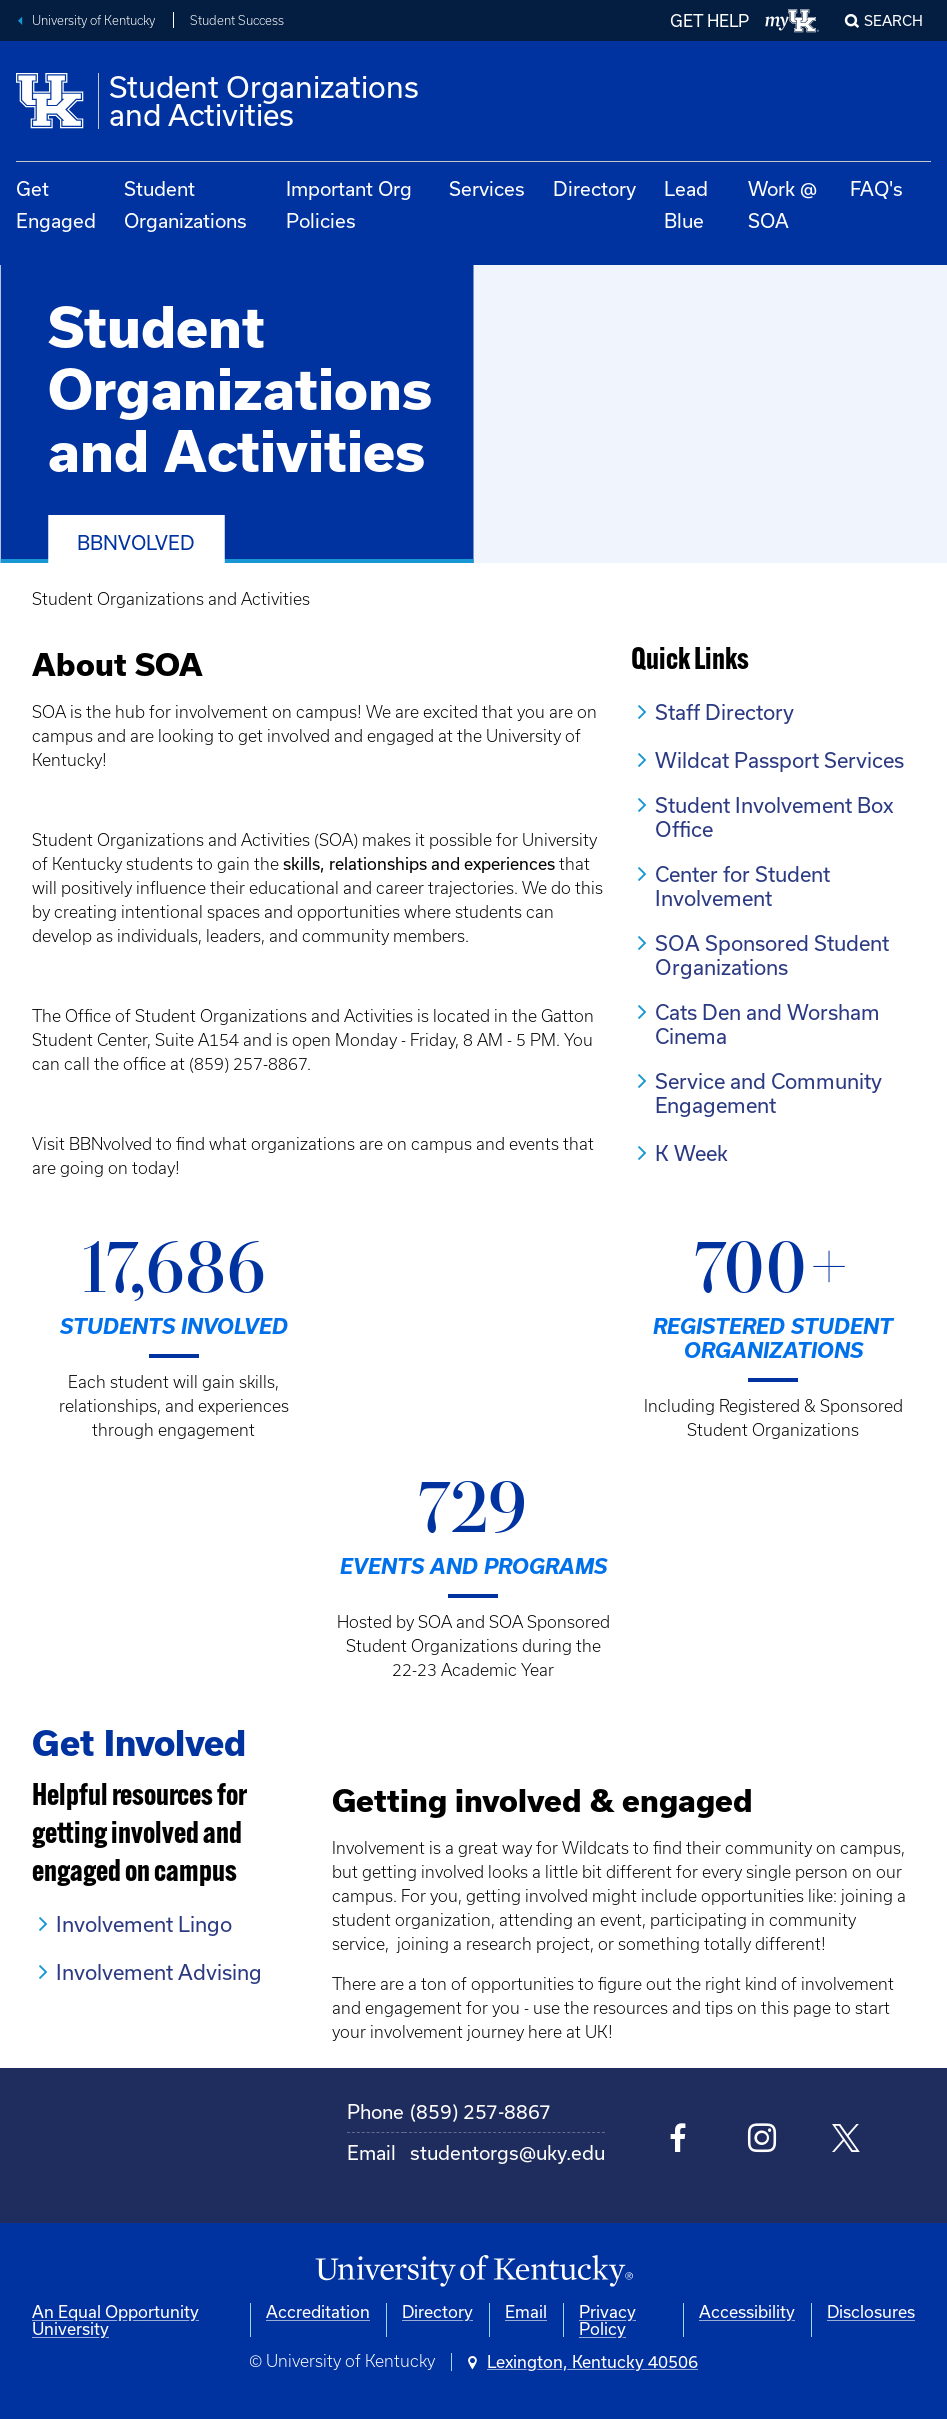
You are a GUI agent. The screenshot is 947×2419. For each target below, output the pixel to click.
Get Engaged (56, 204)
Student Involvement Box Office (774, 817)
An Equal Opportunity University (115, 2320)
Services (487, 188)
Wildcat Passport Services (779, 760)
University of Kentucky (93, 20)
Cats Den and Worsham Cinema (767, 1024)
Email (526, 2311)
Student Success (237, 20)
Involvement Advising (159, 1972)
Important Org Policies (349, 204)
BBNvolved (136, 542)
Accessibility (747, 2311)
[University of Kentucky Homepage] (473, 2271)
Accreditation (318, 2311)
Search (893, 20)
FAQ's (876, 188)
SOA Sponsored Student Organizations (772, 955)
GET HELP (709, 20)
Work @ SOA (782, 204)
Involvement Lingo (144, 1924)
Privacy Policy (607, 2320)
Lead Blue (686, 204)
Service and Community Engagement (768, 1093)
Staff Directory (724, 712)
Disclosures (871, 2311)
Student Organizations (185, 204)
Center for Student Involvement (742, 886)
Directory (594, 188)
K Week (691, 1153)
